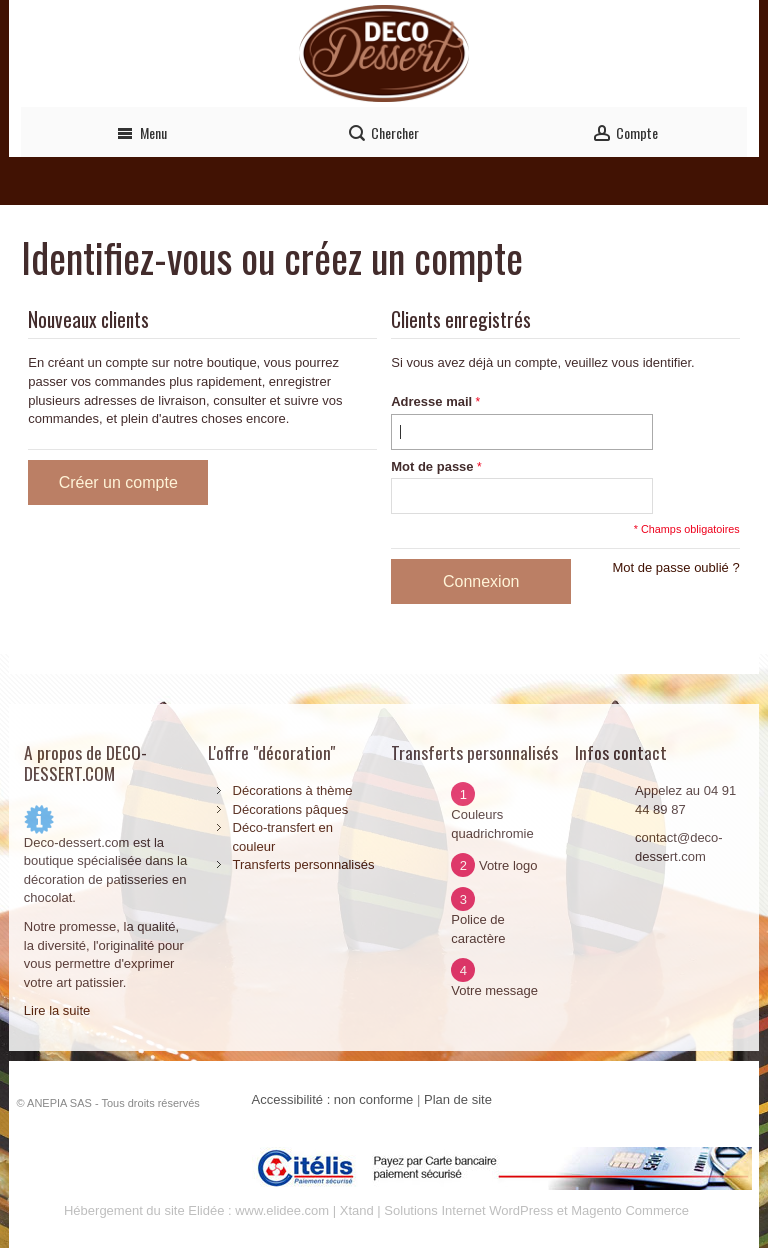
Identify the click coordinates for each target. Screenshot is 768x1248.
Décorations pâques (291, 809)
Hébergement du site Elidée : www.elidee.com (196, 1210)
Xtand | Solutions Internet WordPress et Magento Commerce (514, 1210)
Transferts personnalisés (304, 864)
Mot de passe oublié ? (675, 567)
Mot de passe (432, 466)
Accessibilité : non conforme (333, 1099)
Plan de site (458, 1099)
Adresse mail (431, 401)
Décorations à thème (293, 790)
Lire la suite (57, 1010)
